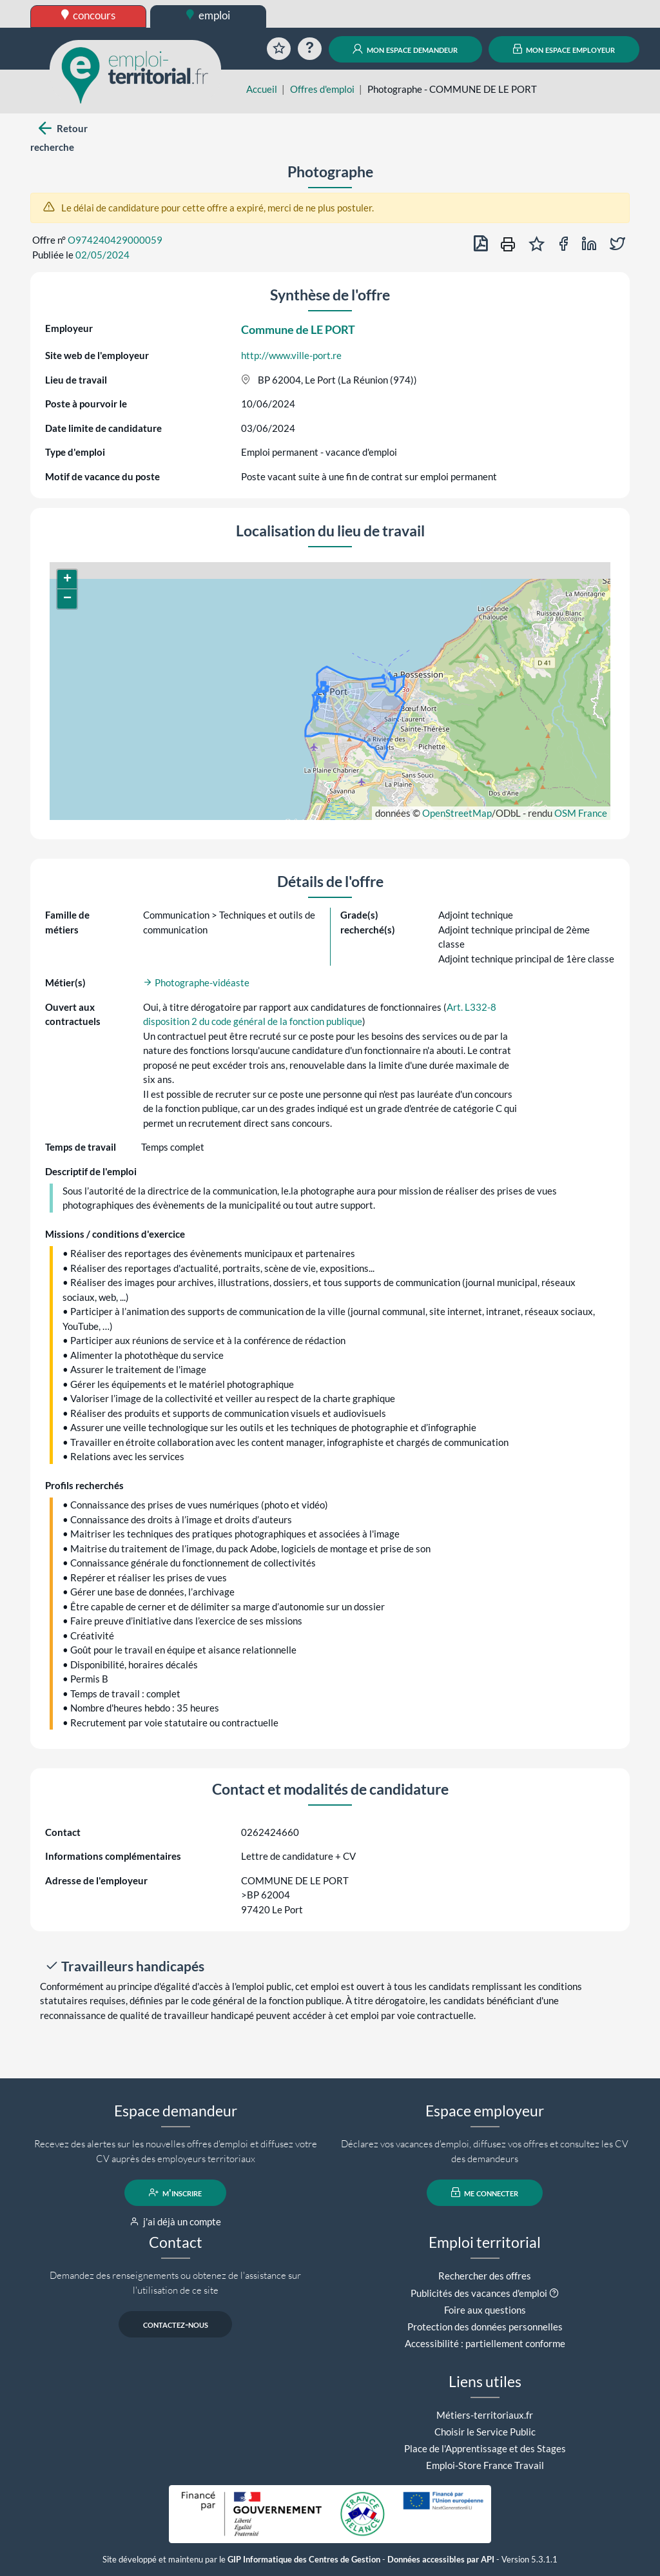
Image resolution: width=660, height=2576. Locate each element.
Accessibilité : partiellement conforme (485, 2343)
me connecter (485, 2192)
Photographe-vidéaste (196, 982)
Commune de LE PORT (298, 329)
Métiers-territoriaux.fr (484, 2415)
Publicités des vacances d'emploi (479, 2293)
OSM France (580, 813)
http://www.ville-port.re (291, 355)
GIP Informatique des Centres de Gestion (304, 2559)
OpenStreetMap (457, 813)
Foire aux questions (485, 2310)
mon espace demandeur (405, 49)
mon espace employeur (564, 49)
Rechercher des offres (484, 2275)
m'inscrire (175, 2192)
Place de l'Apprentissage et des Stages (485, 2448)
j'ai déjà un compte (176, 2221)
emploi (208, 15)
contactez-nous (175, 2324)
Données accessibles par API (440, 2559)
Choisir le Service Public (485, 2431)
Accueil (261, 89)
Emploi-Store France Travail (485, 2465)
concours (88, 15)
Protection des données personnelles (485, 2326)
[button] (67, 579)
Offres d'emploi (322, 89)
